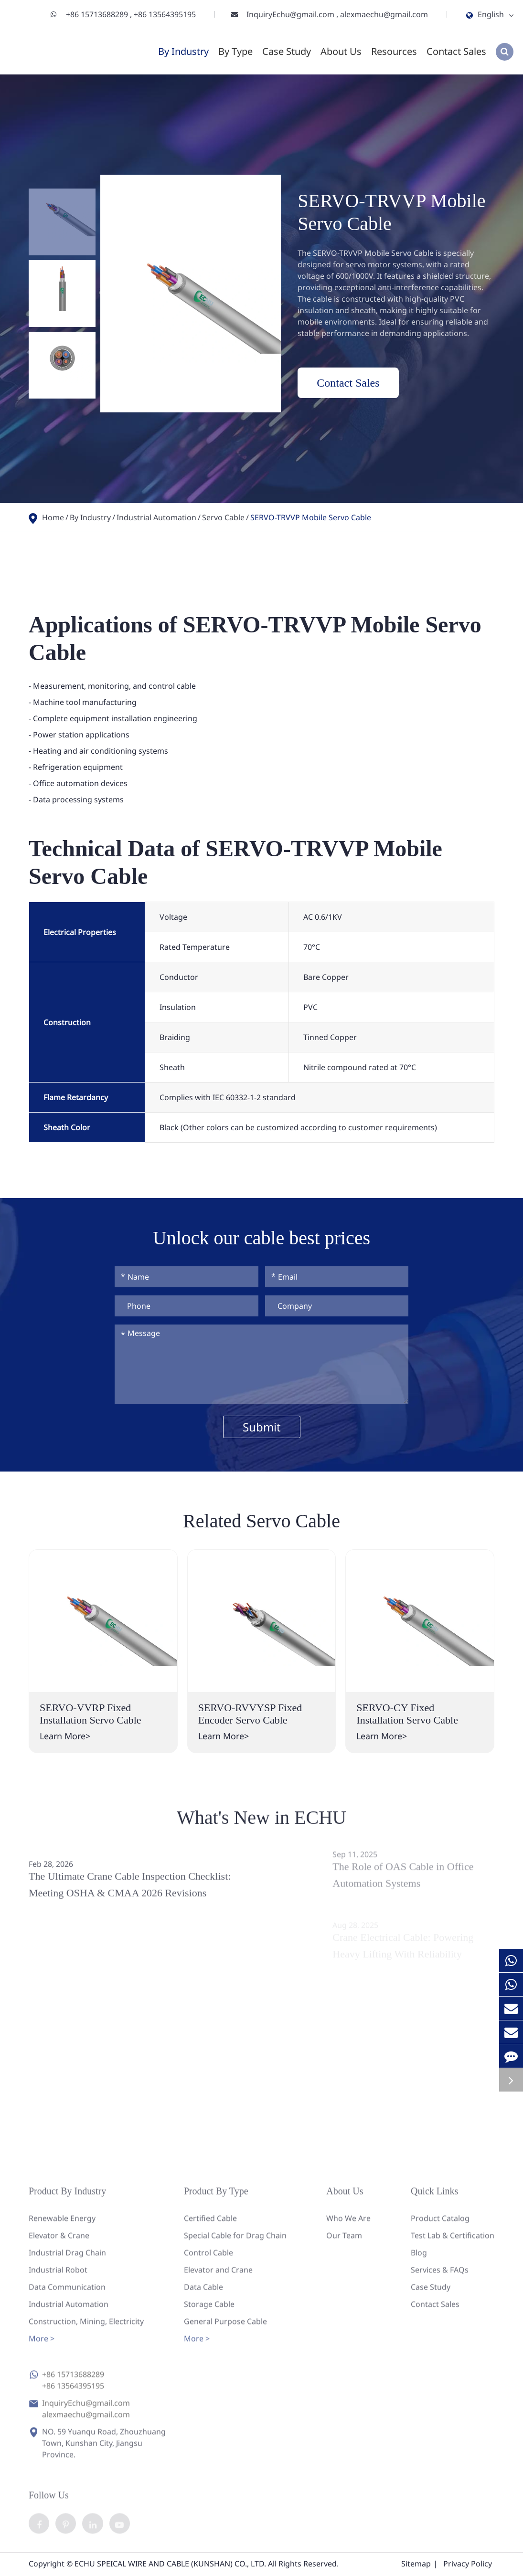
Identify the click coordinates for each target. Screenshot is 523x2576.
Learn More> (65, 1736)
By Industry (183, 51)
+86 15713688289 (98, 14)
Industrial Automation (156, 517)
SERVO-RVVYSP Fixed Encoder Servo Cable (250, 1714)
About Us (341, 51)
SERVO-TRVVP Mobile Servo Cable (310, 517)
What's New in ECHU (261, 1825)
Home (53, 517)
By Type (235, 51)
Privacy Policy (467, 2565)
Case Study (286, 51)
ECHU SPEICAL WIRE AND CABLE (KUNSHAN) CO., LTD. (170, 2565)
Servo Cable (223, 517)
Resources (394, 51)
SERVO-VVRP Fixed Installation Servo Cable (90, 1714)
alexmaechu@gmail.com (384, 14)
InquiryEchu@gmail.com (291, 14)
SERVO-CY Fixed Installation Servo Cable (407, 1714)
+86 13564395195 (165, 14)
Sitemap (416, 2565)
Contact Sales (456, 51)
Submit (262, 1427)
